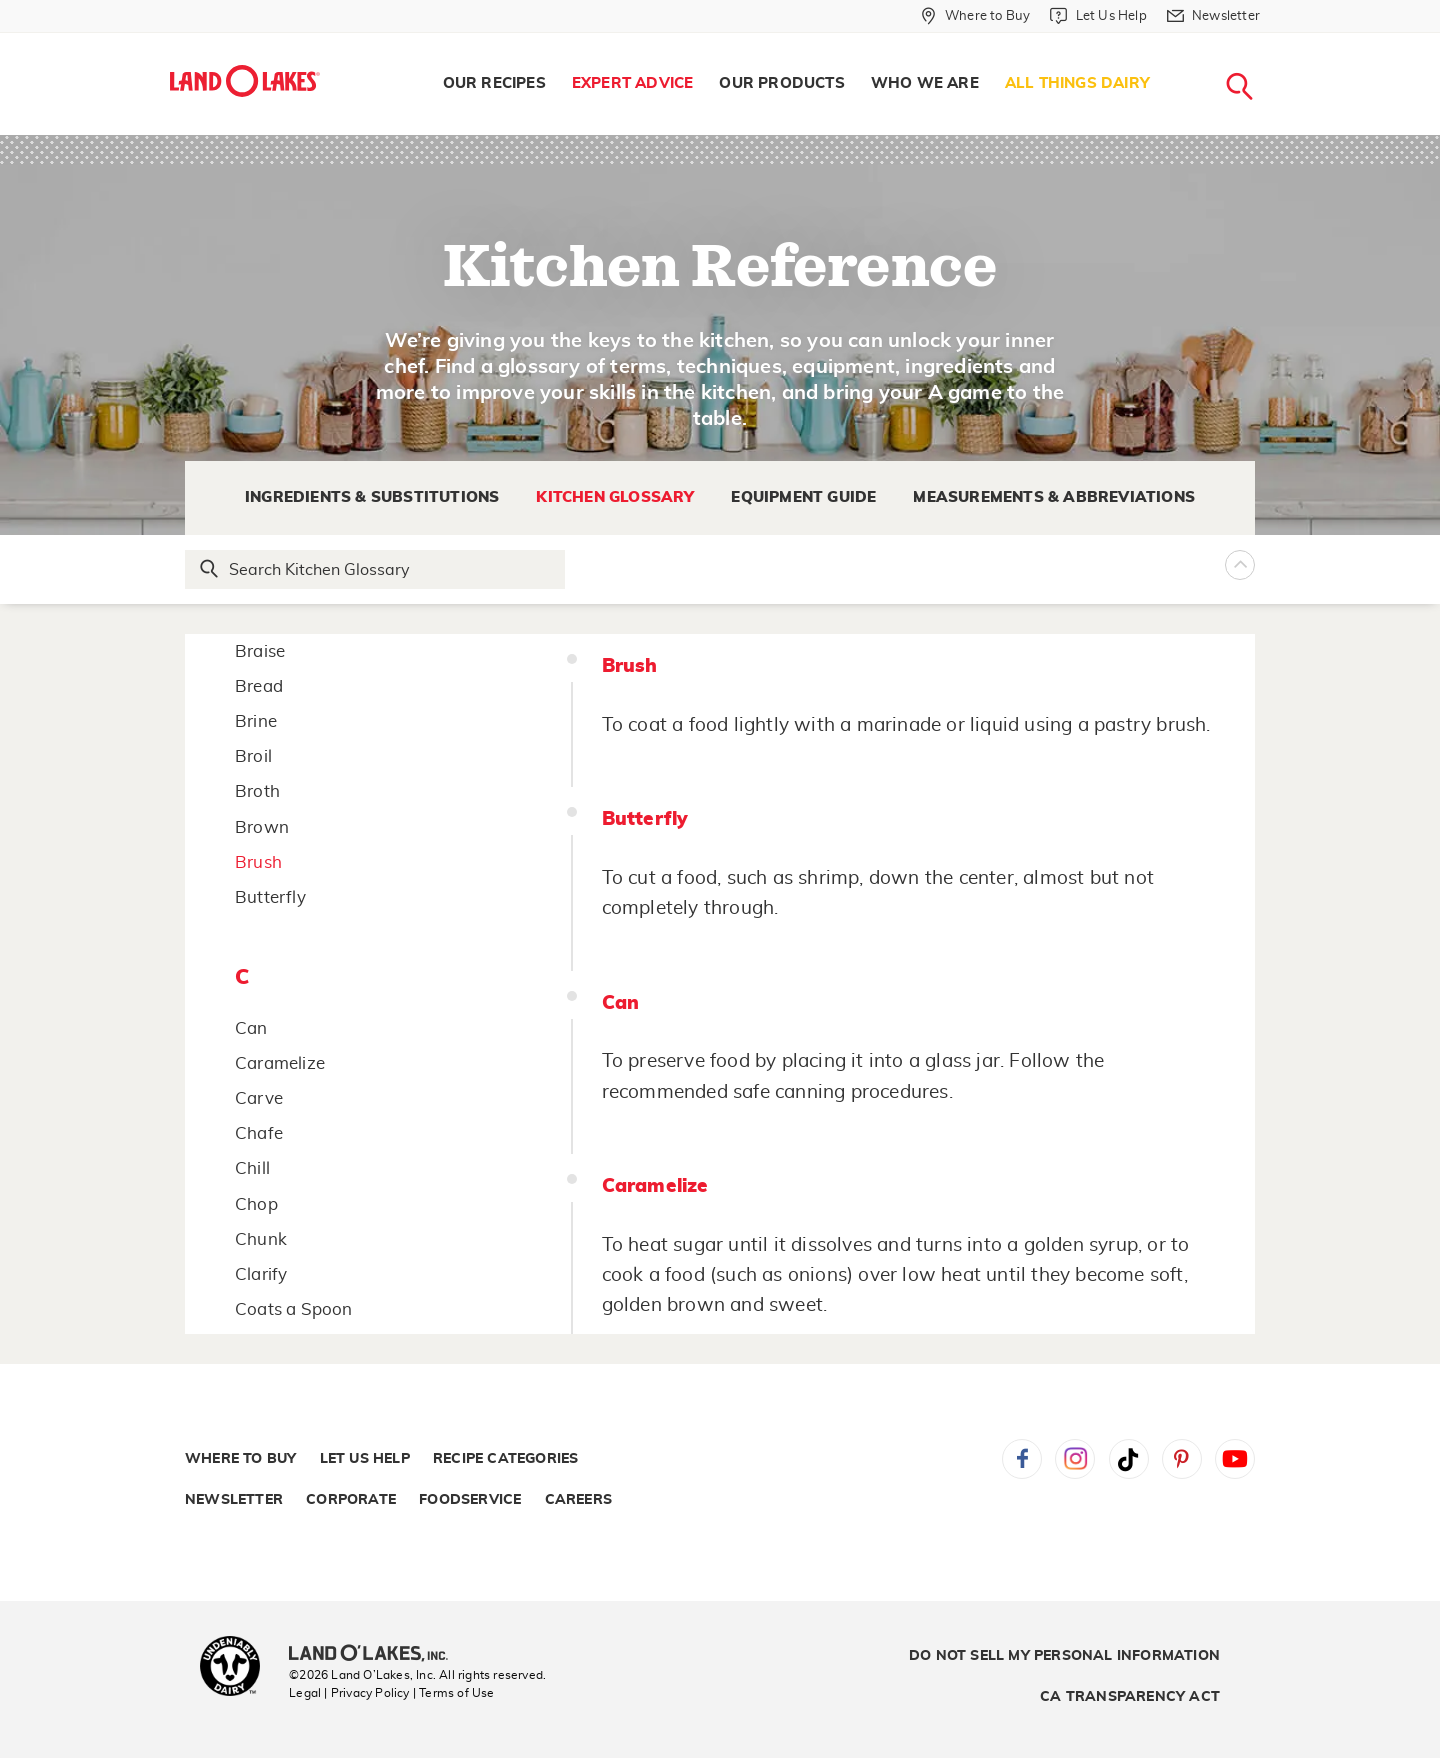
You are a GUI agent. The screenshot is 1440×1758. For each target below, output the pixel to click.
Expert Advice (633, 83)
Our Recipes (494, 83)
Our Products (781, 83)
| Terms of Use (454, 1693)
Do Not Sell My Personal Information (1064, 1656)
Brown (262, 827)
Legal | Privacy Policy (349, 1693)
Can (251, 1028)
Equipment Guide (803, 497)
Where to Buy (240, 1459)
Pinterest (1182, 1459)
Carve (259, 1098)
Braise (260, 651)
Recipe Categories (505, 1459)
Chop (256, 1204)
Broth (257, 791)
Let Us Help (365, 1459)
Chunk (261, 1239)
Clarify (261, 1274)
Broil (253, 756)
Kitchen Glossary (615, 497)
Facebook (1022, 1459)
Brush (258, 862)
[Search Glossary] (376, 569)
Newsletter (234, 1500)
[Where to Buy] (975, 16)
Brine (256, 721)
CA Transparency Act (1130, 1697)
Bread (259, 686)
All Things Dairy (1077, 83)
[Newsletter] (1213, 16)
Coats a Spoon (294, 1309)
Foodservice (470, 1500)
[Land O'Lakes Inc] (376, 1655)
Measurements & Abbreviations (1054, 497)
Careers (578, 1500)
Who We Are (925, 83)
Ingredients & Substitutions (372, 497)
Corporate (351, 1500)
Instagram (1075, 1459)
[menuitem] (494, 84)
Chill (252, 1168)
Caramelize (280, 1063)
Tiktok (1129, 1459)
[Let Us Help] (1098, 16)
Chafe (259, 1133)
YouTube (1235, 1459)
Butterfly (270, 897)
